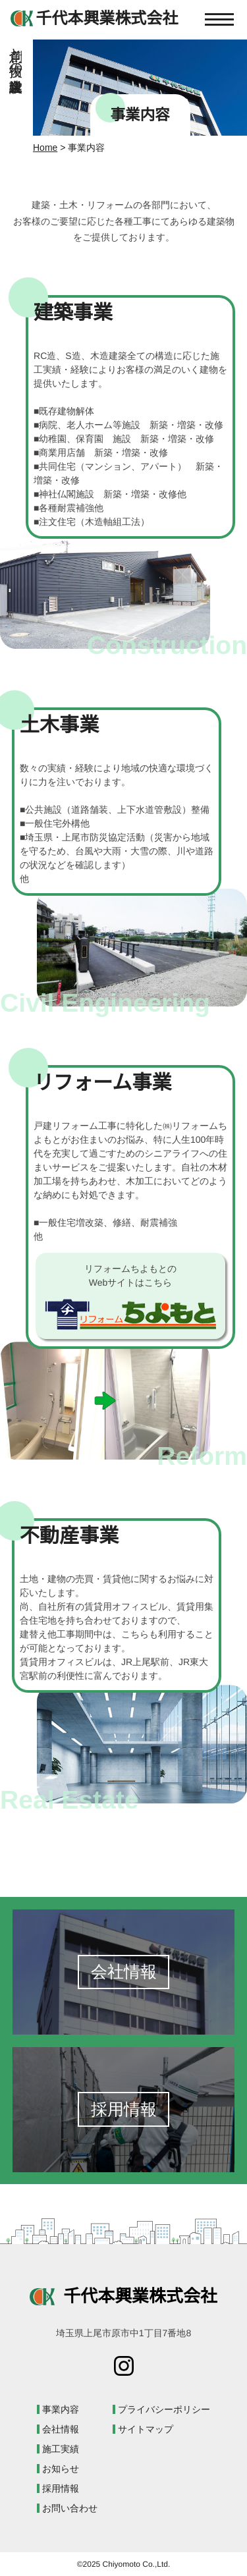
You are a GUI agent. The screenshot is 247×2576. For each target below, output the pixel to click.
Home (45, 147)
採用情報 (60, 2488)
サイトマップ (145, 2429)
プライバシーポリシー (164, 2409)
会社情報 (60, 2429)
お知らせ (60, 2468)
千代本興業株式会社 (123, 2296)
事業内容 (60, 2409)
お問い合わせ (69, 2508)
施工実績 (60, 2449)
